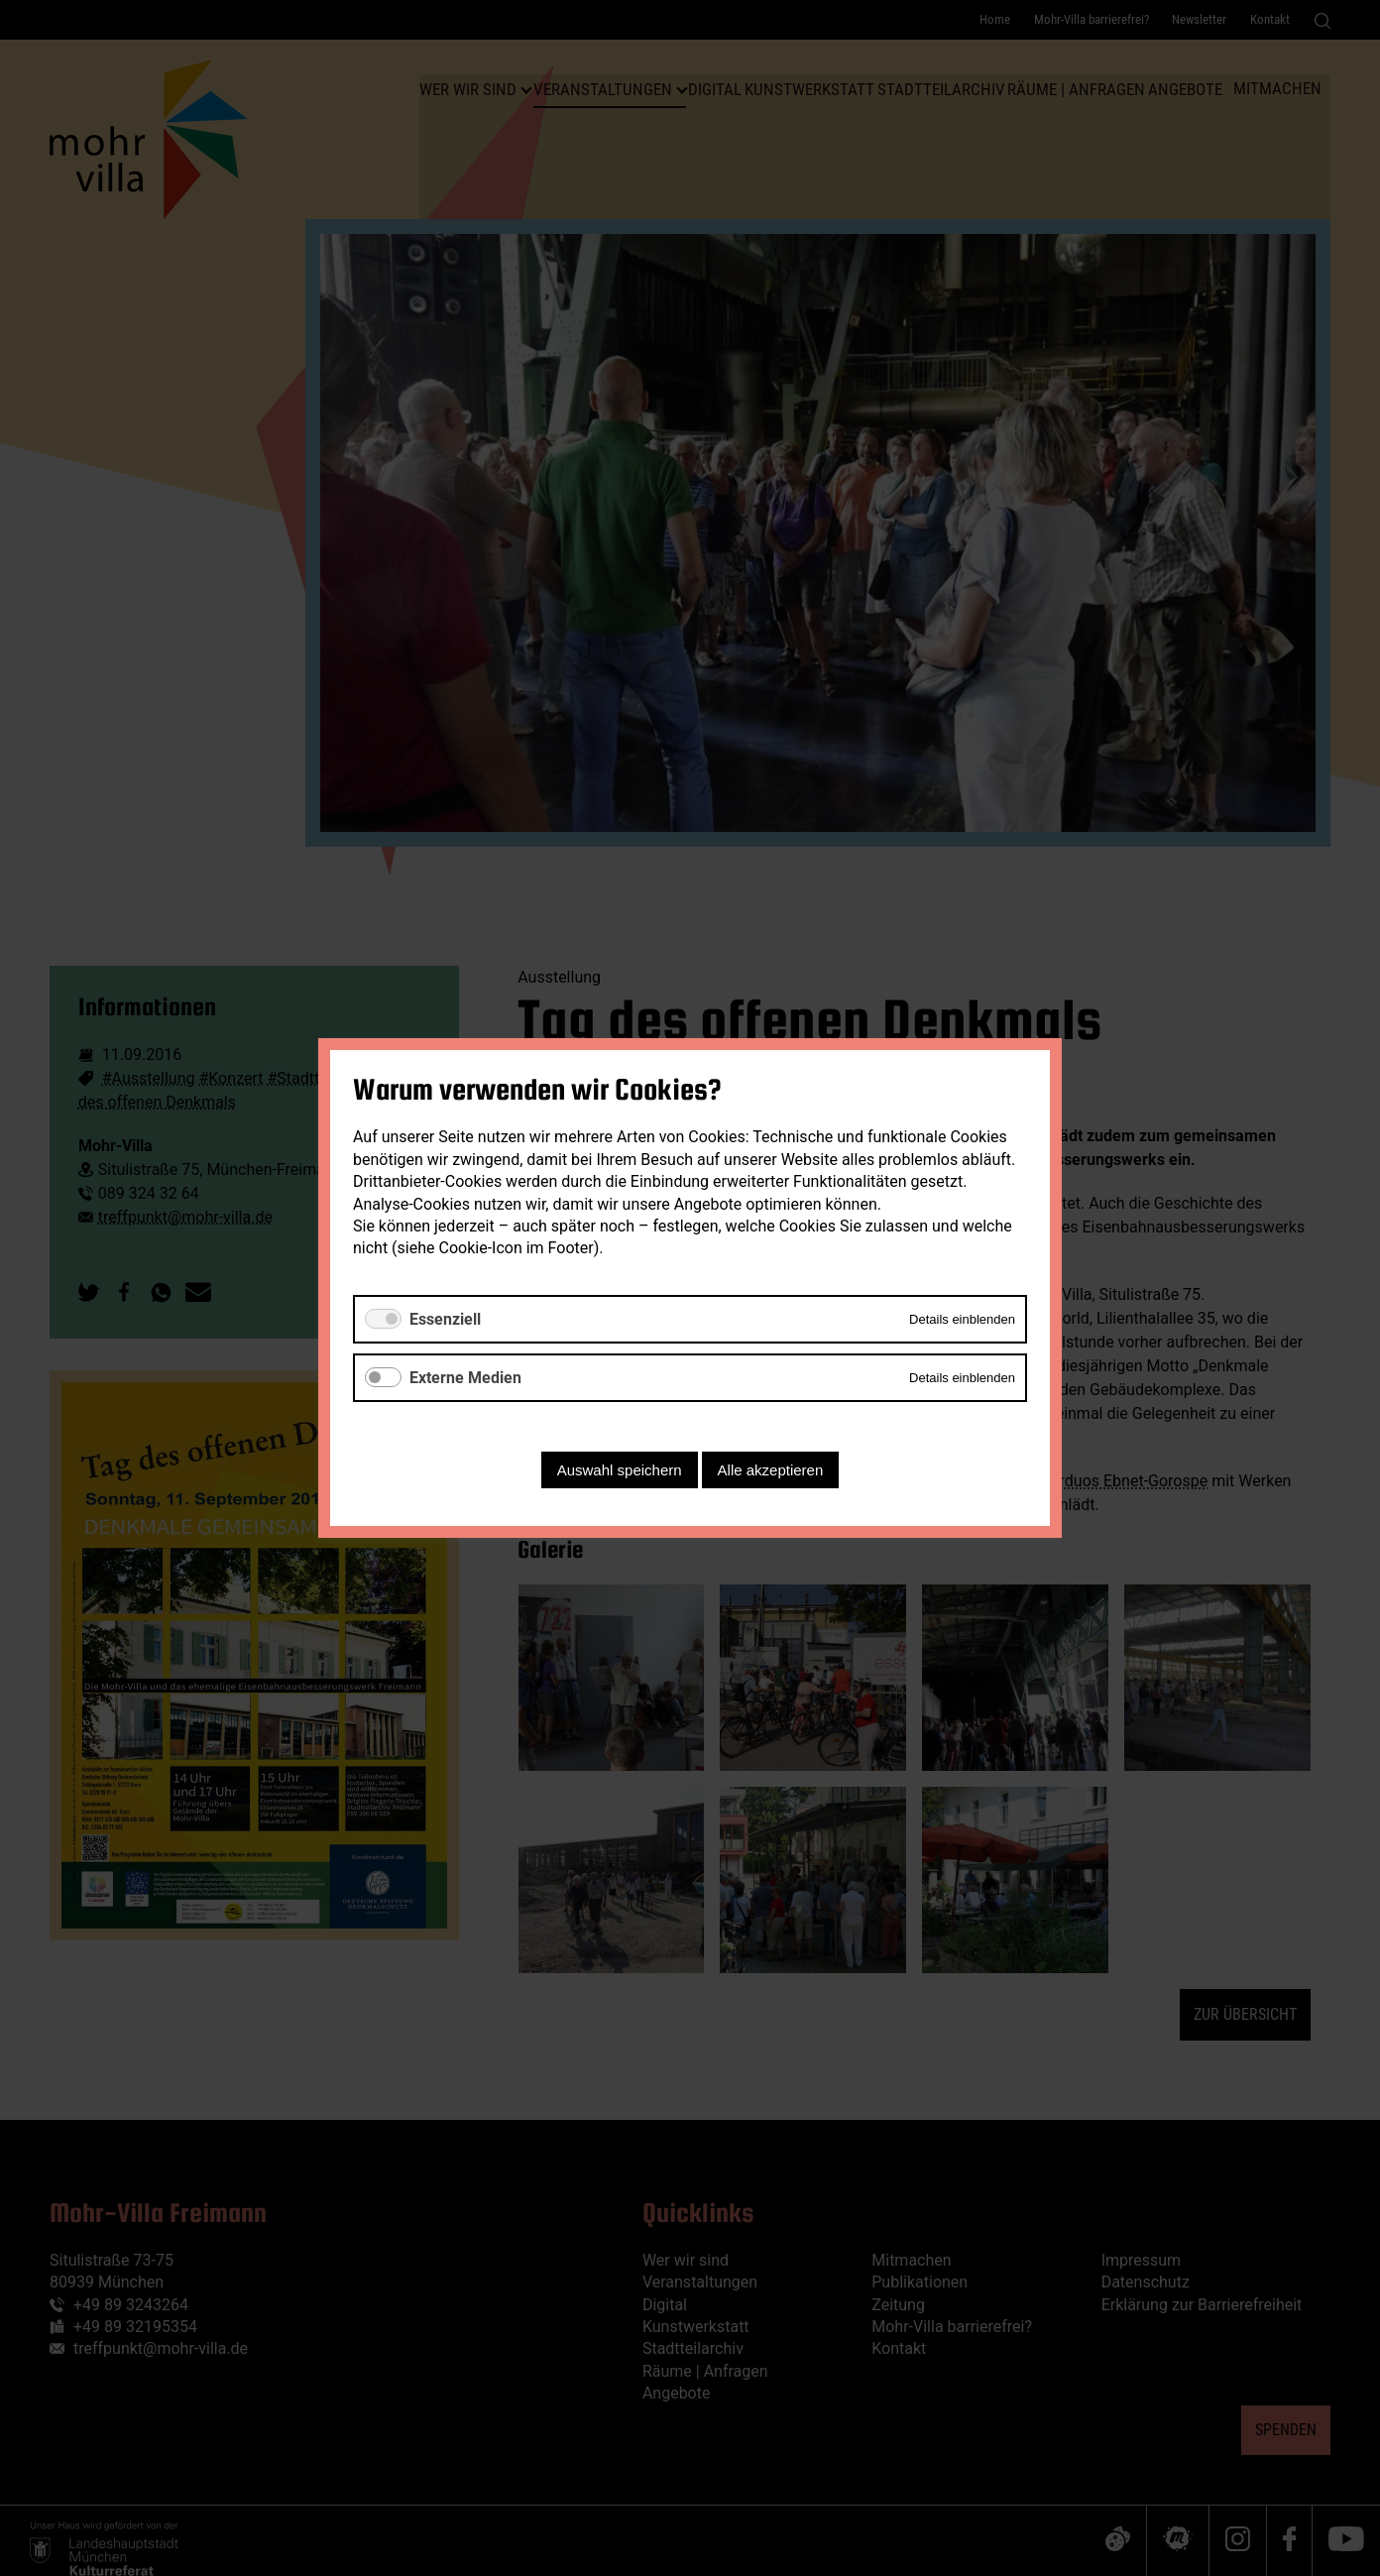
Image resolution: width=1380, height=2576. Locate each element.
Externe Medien (465, 1377)
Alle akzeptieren (771, 1470)
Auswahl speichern (619, 1470)
